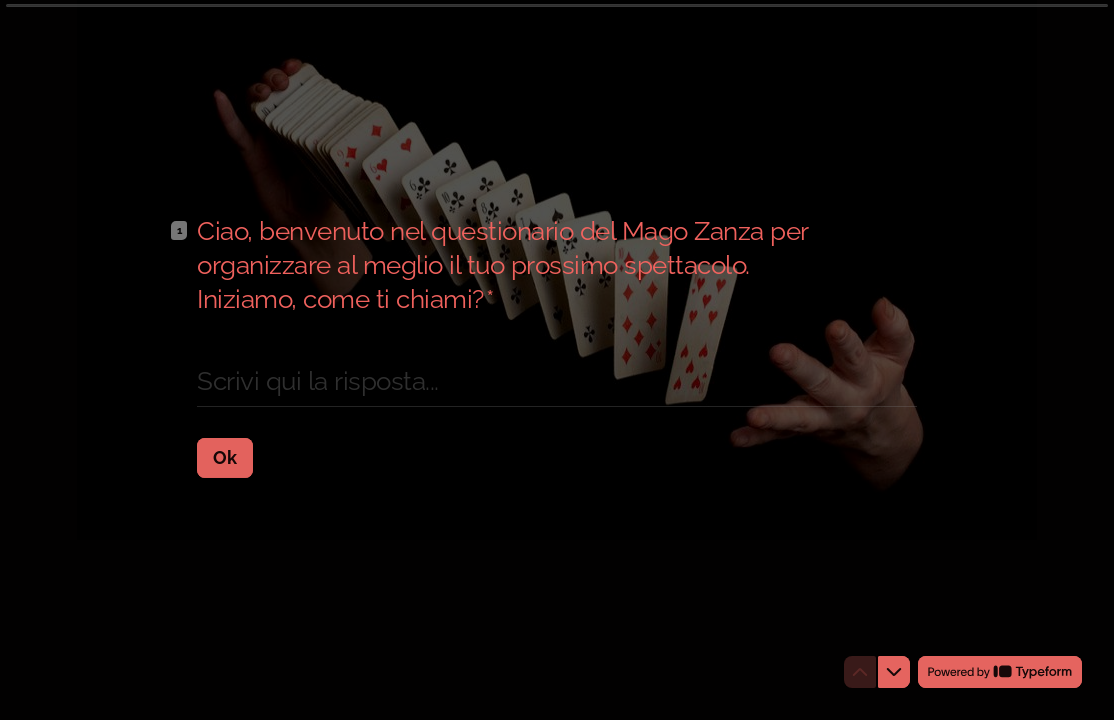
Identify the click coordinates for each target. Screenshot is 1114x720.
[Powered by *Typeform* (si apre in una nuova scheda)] (1000, 672)
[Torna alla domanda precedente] (860, 672)
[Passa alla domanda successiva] (894, 672)
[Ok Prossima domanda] (225, 457)
